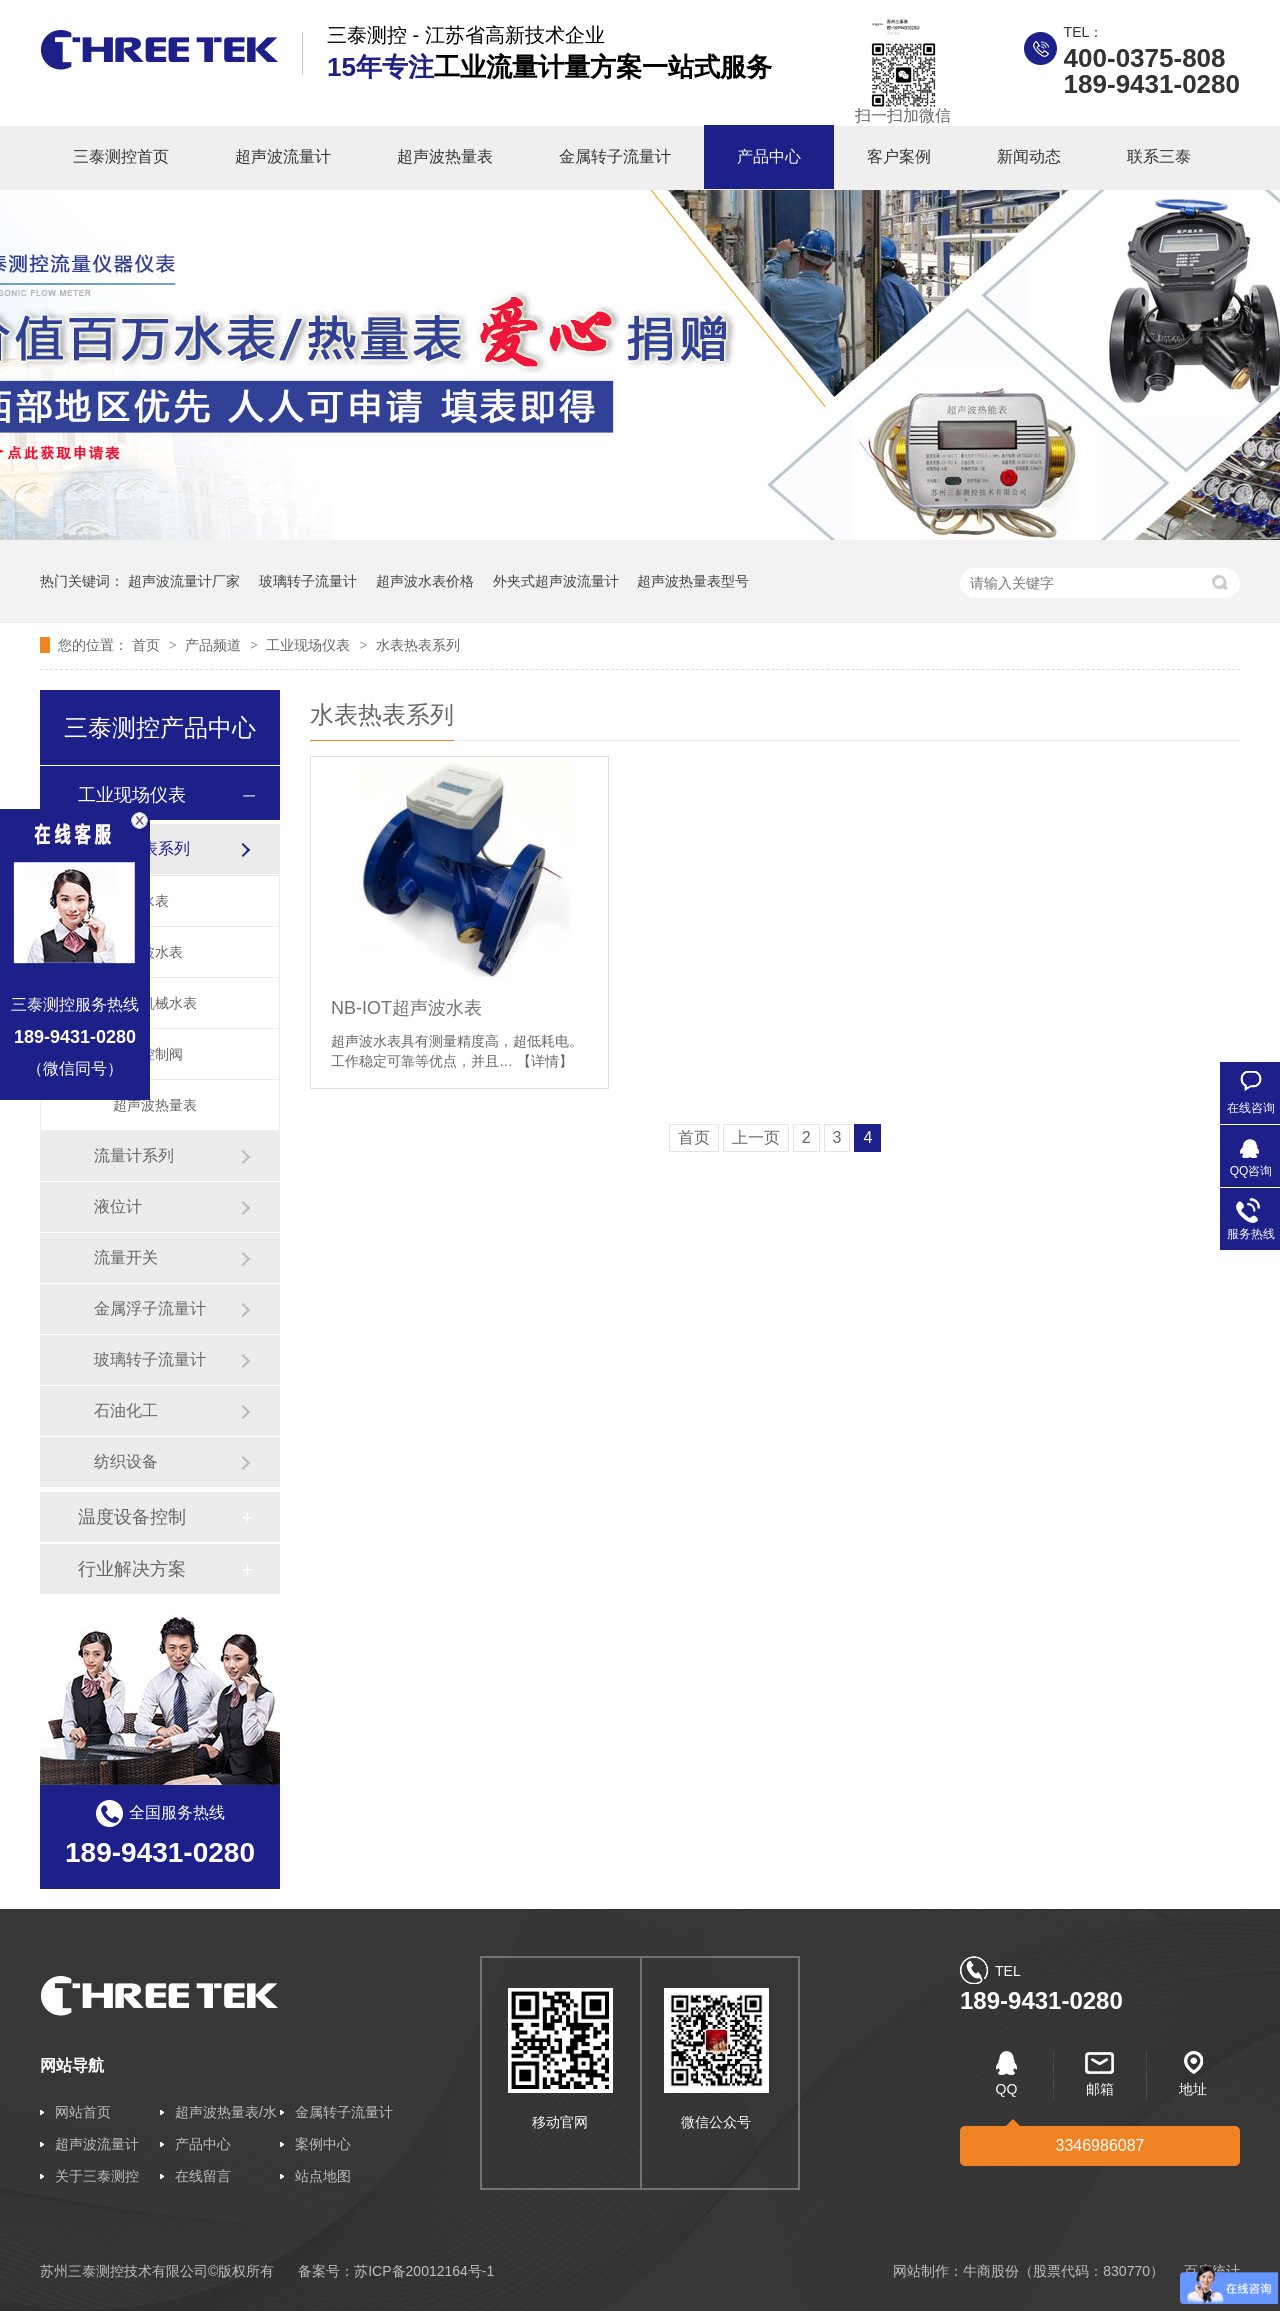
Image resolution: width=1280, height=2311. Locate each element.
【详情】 (545, 1061)
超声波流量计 (283, 156)
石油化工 (126, 1410)
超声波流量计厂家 (184, 581)
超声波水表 (148, 952)
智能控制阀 (148, 1054)
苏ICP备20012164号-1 (424, 2271)
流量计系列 (134, 1155)
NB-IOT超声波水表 (406, 1008)
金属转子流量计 (615, 156)
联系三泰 (1159, 156)
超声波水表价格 (425, 581)
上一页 (756, 1137)
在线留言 (203, 2176)
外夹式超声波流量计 (556, 581)
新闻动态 (1029, 156)
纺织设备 (126, 1461)
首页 (148, 645)
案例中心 (323, 2144)
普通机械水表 (155, 1003)
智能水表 (141, 901)
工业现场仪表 (310, 645)
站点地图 (323, 2176)
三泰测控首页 (121, 156)
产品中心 (769, 156)
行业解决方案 (132, 1569)
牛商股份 (991, 2271)
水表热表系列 (418, 645)
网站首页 (83, 2112)
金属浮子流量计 (150, 1308)
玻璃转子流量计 (308, 581)
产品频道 (215, 645)
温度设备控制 (132, 1517)
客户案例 (899, 156)
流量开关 (126, 1257)
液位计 (118, 1206)
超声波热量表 (445, 156)
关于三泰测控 (97, 2176)
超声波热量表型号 (693, 581)
